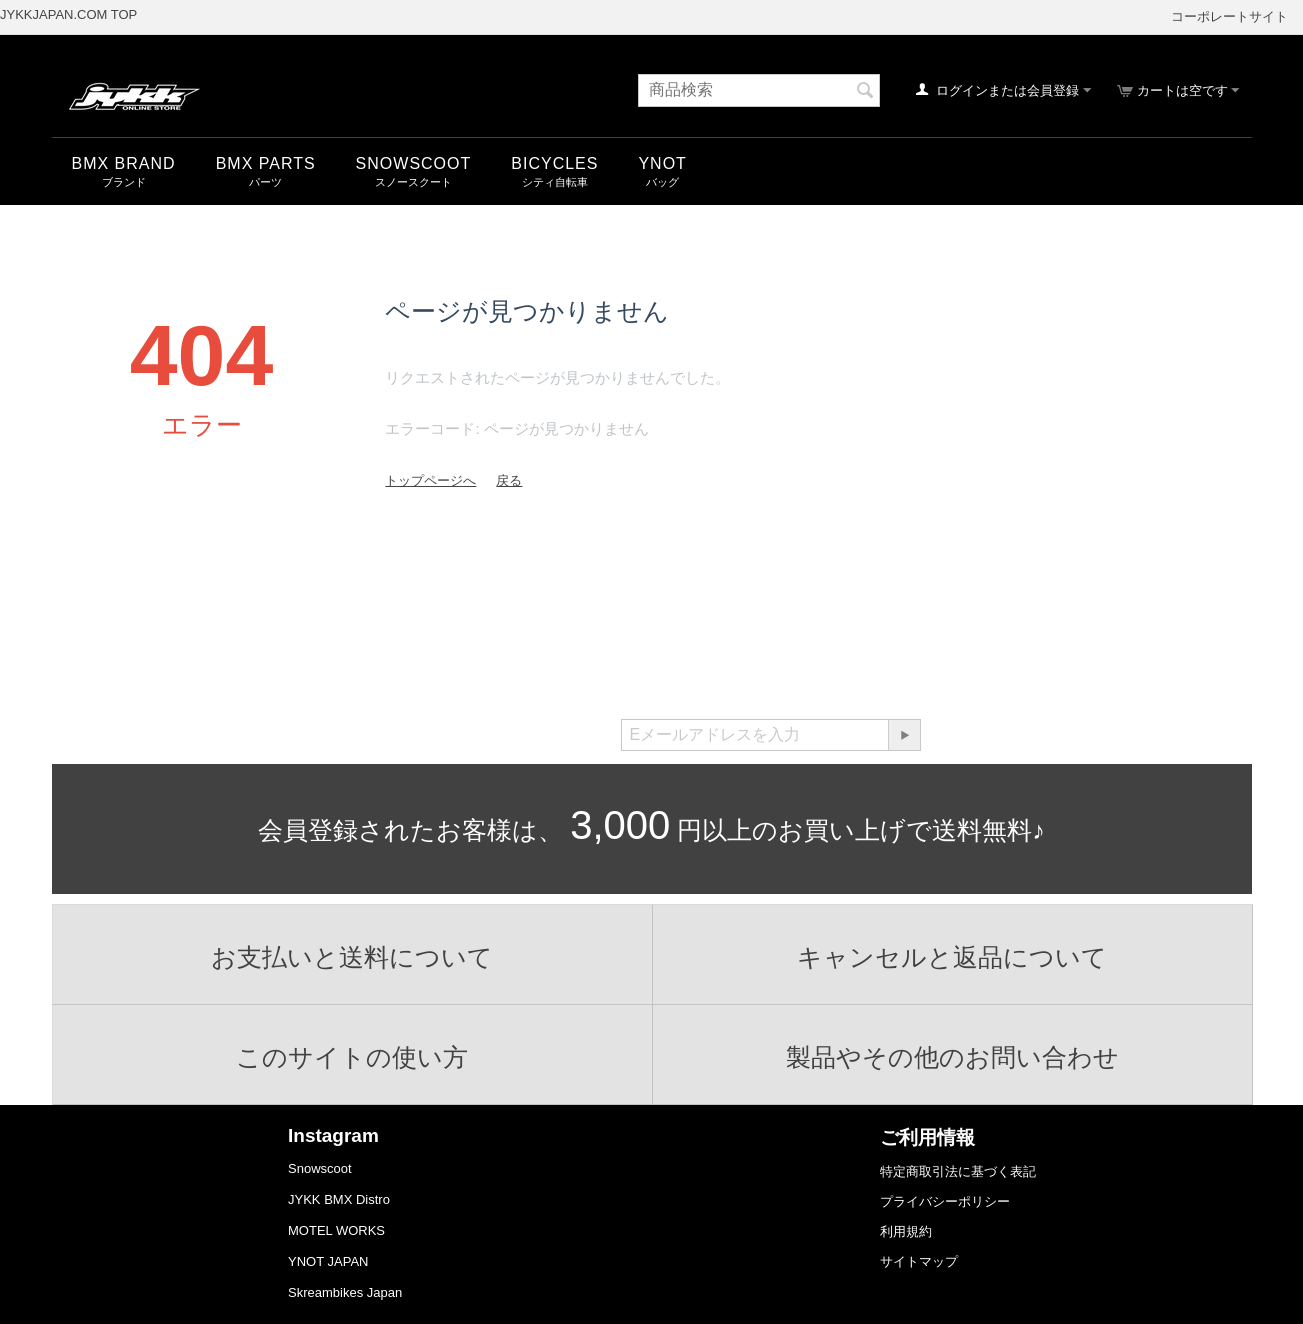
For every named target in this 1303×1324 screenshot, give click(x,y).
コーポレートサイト (1229, 16)
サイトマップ (919, 1261)
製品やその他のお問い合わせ (952, 1057)
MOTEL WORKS (336, 1230)
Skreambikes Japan (345, 1292)
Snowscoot (320, 1168)
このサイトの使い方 (352, 1057)
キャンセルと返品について (952, 957)
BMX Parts (266, 163)
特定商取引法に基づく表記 (958, 1171)
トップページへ (430, 480)
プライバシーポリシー (945, 1201)
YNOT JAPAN (328, 1261)
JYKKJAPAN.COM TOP (68, 14)
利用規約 (906, 1231)
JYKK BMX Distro (339, 1199)
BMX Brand (124, 163)
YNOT (662, 163)
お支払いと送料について (352, 957)
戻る (509, 480)
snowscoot (414, 163)
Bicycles (554, 163)
